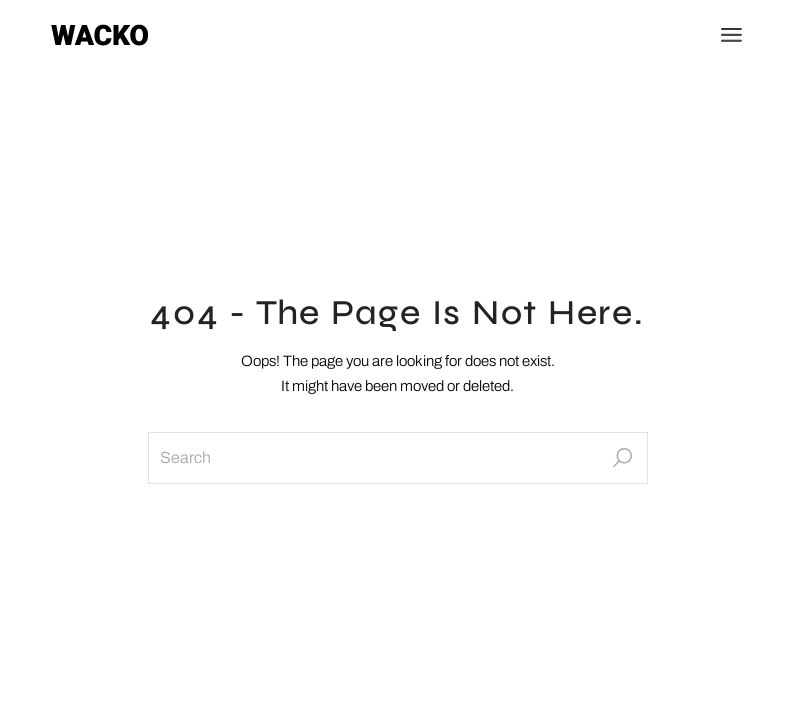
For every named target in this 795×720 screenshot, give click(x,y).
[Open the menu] (731, 35)
